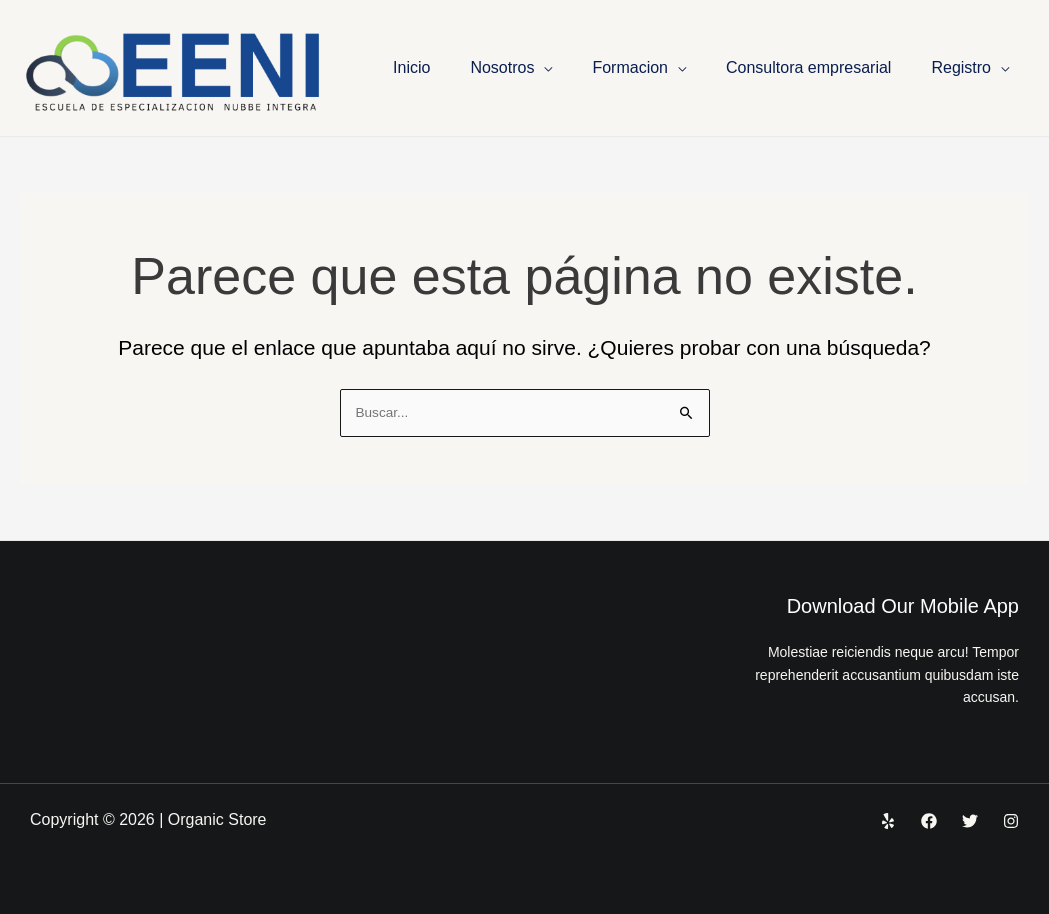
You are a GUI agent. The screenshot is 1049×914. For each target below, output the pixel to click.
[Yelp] (888, 821)
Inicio (411, 67)
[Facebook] (929, 821)
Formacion (630, 67)
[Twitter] (970, 821)
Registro (961, 67)
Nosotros (502, 67)
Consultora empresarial (808, 67)
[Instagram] (1011, 821)
